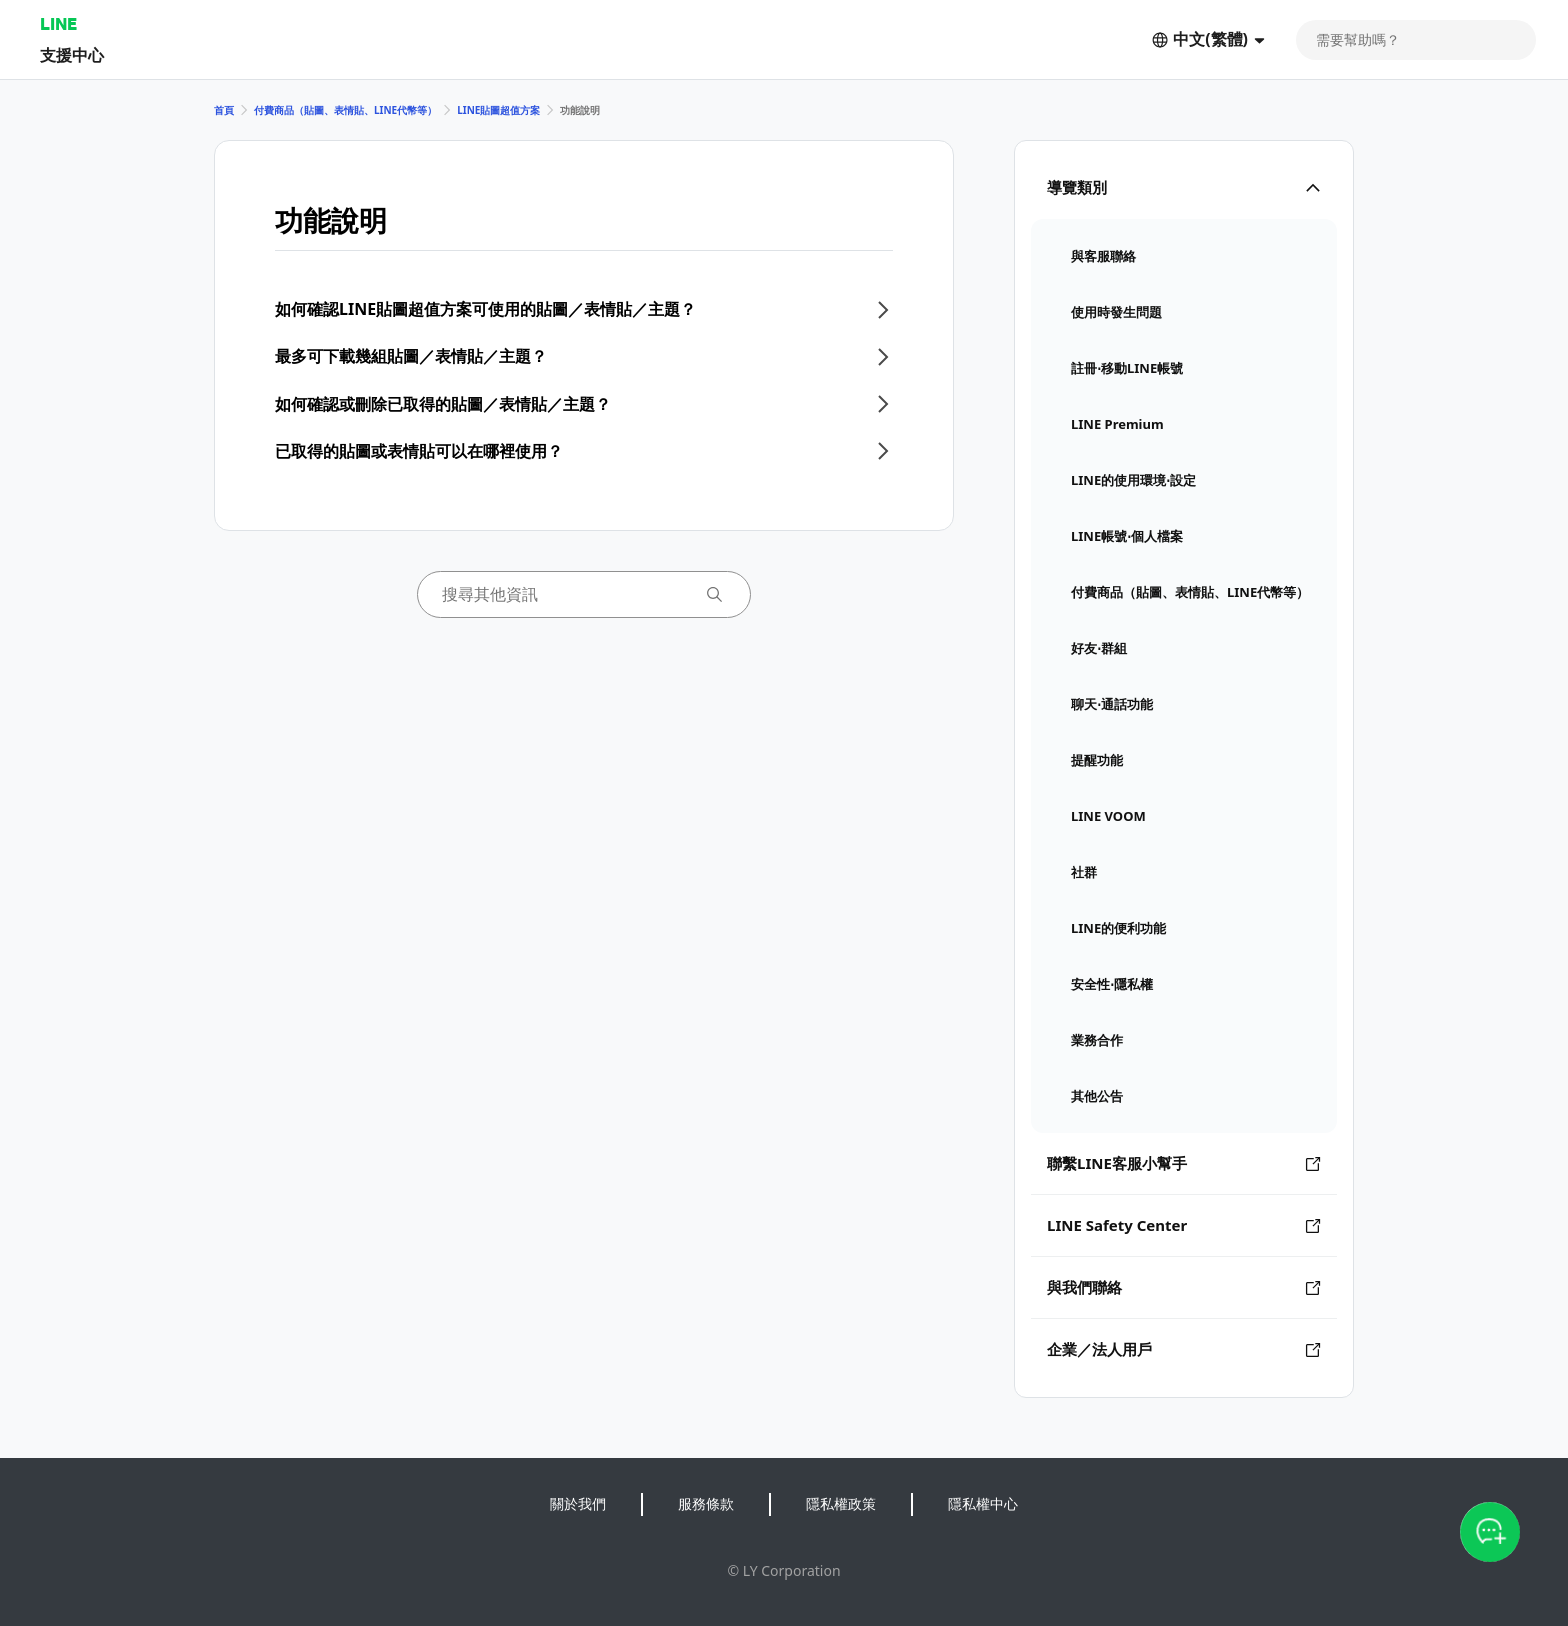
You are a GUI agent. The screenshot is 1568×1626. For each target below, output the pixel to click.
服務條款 (706, 1503)
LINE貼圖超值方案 (498, 110)
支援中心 (72, 54)
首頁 (224, 110)
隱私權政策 (841, 1503)
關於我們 (578, 1503)
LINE (58, 23)
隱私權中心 (983, 1503)
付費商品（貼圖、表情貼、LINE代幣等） (345, 110)
